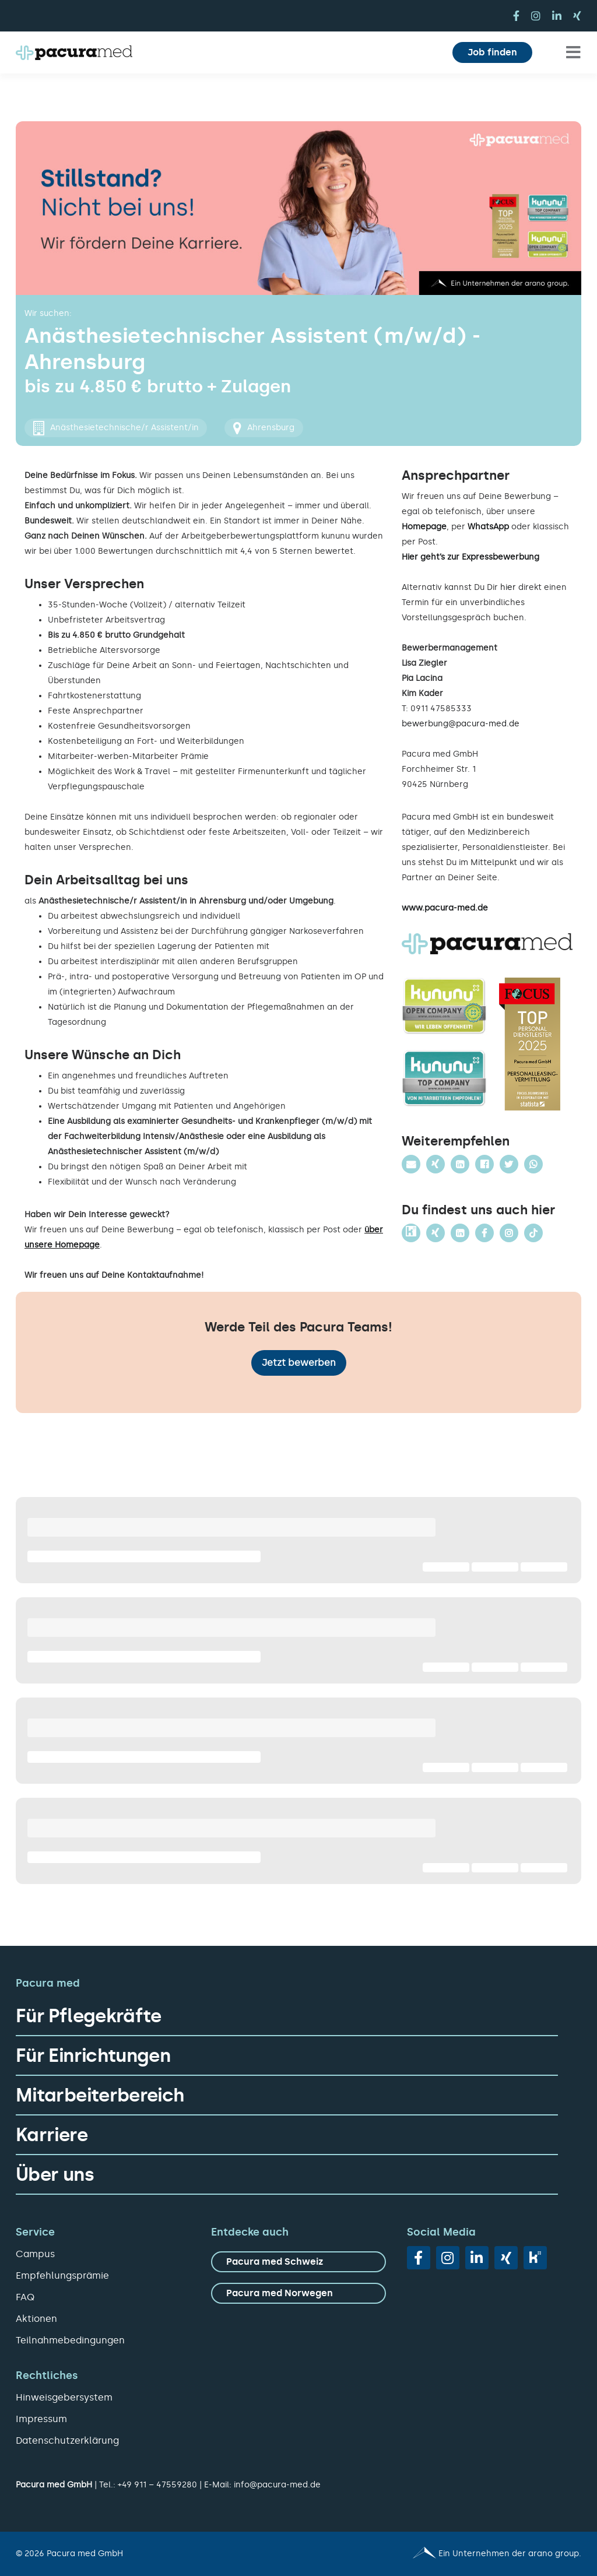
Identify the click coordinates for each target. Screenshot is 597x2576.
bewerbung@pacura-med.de (460, 724)
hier (508, 587)
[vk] (535, 2257)
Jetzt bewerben (299, 1362)
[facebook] (516, 15)
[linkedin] (556, 15)
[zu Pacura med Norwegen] (298, 2293)
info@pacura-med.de (277, 2485)
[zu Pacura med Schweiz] (298, 2261)
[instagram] (535, 15)
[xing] (577, 15)
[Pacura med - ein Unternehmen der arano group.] (445, 2554)
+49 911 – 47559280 (157, 2485)
